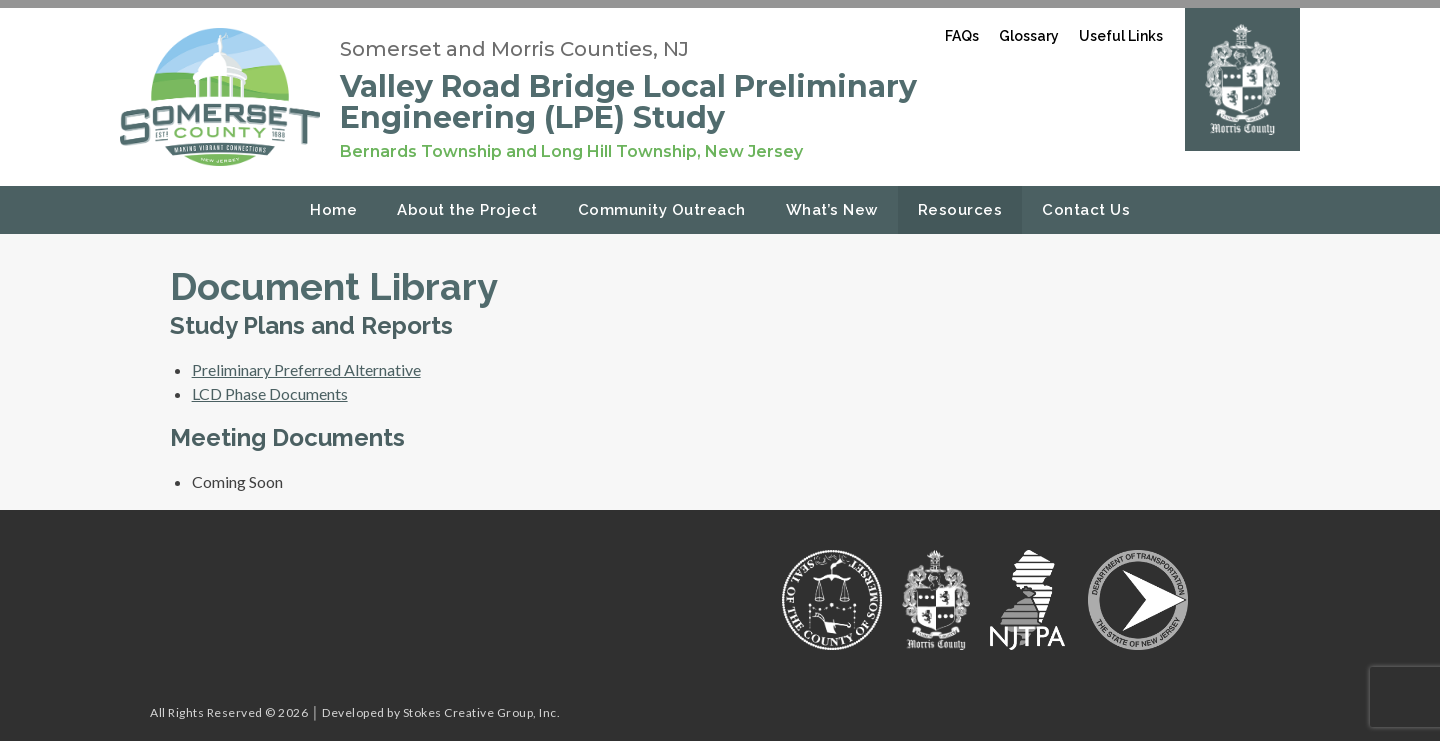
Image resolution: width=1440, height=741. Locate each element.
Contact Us (1086, 210)
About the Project (467, 210)
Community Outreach (662, 210)
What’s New (832, 210)
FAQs (962, 36)
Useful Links (1121, 36)
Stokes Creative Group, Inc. (482, 712)
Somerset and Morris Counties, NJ (514, 49)
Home (333, 210)
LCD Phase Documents (270, 393)
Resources (960, 210)
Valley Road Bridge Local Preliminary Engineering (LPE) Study (628, 102)
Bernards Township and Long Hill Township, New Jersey (571, 151)
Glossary (1029, 36)
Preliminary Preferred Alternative (306, 369)
